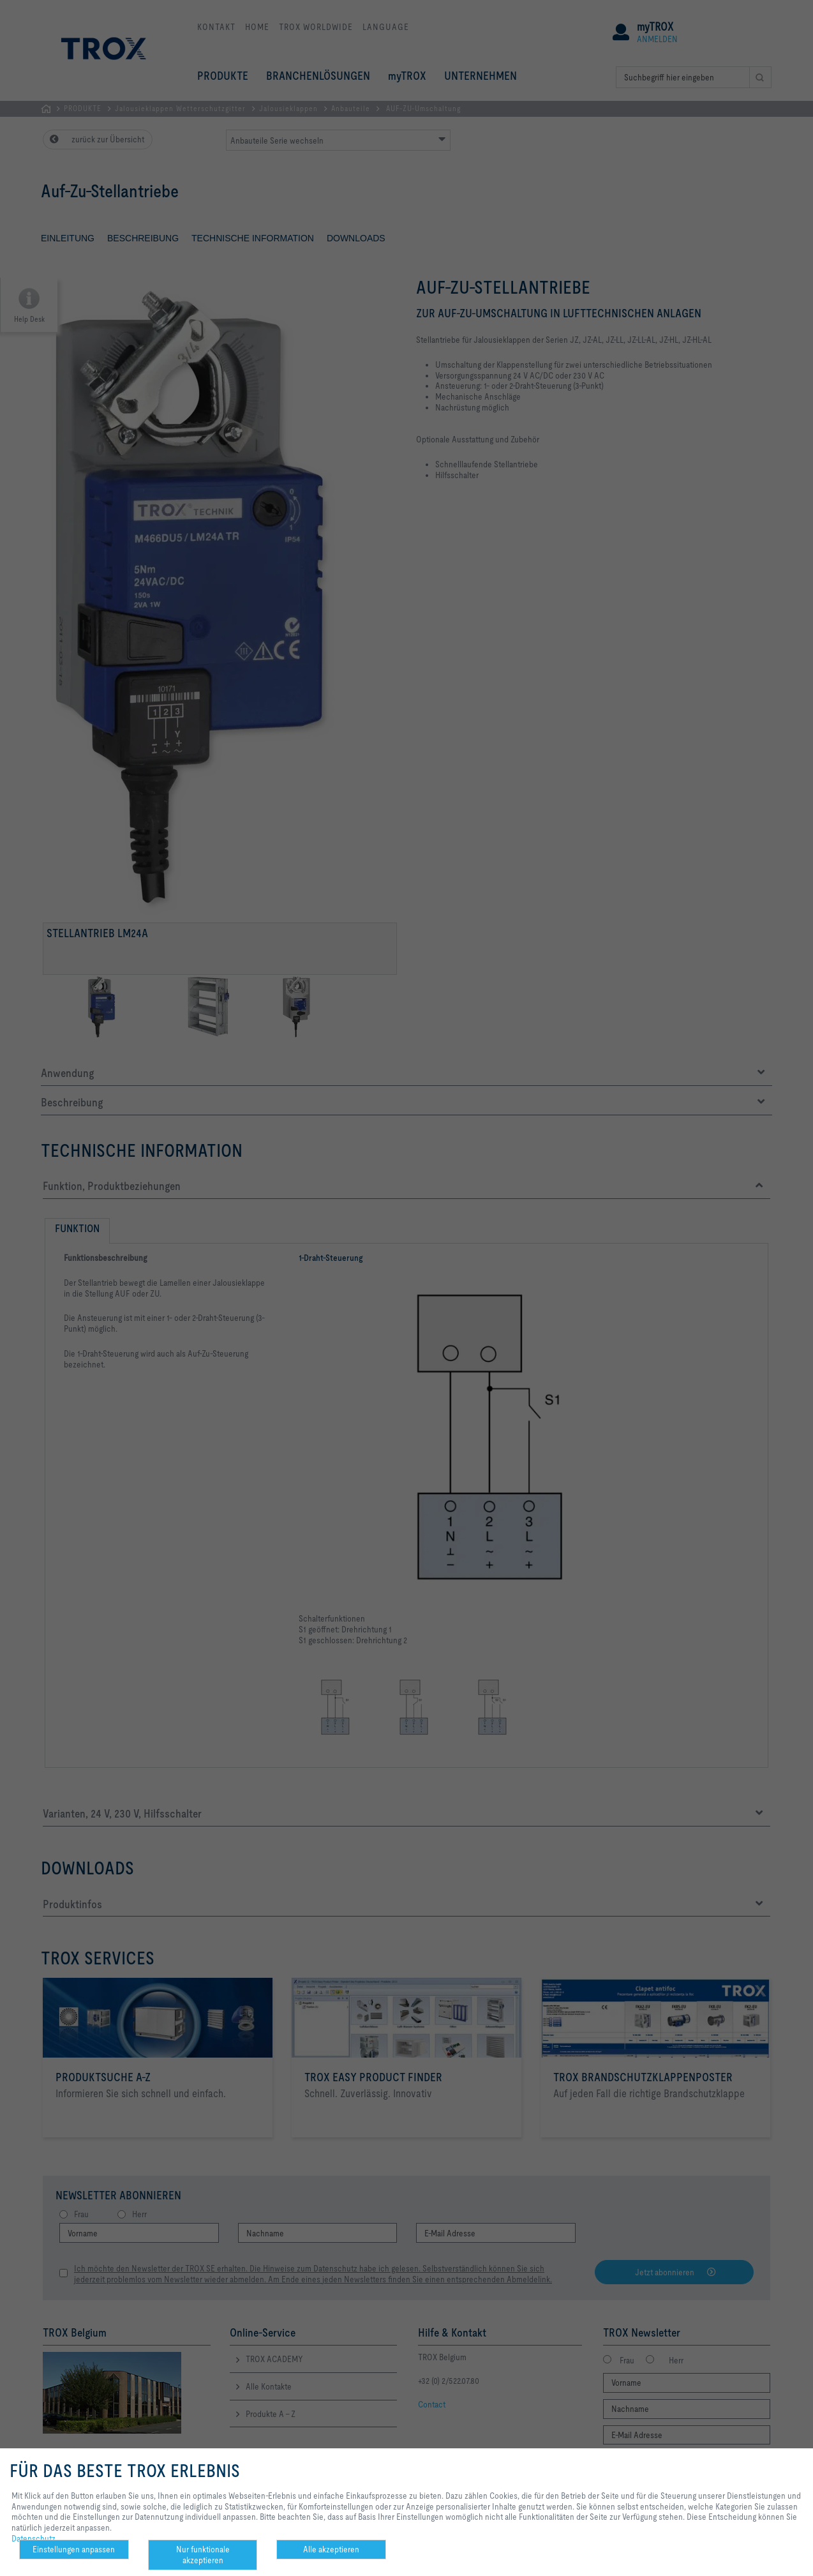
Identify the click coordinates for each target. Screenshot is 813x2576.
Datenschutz (33, 2538)
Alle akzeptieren (331, 2549)
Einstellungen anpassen (74, 2549)
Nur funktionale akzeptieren (203, 2554)
